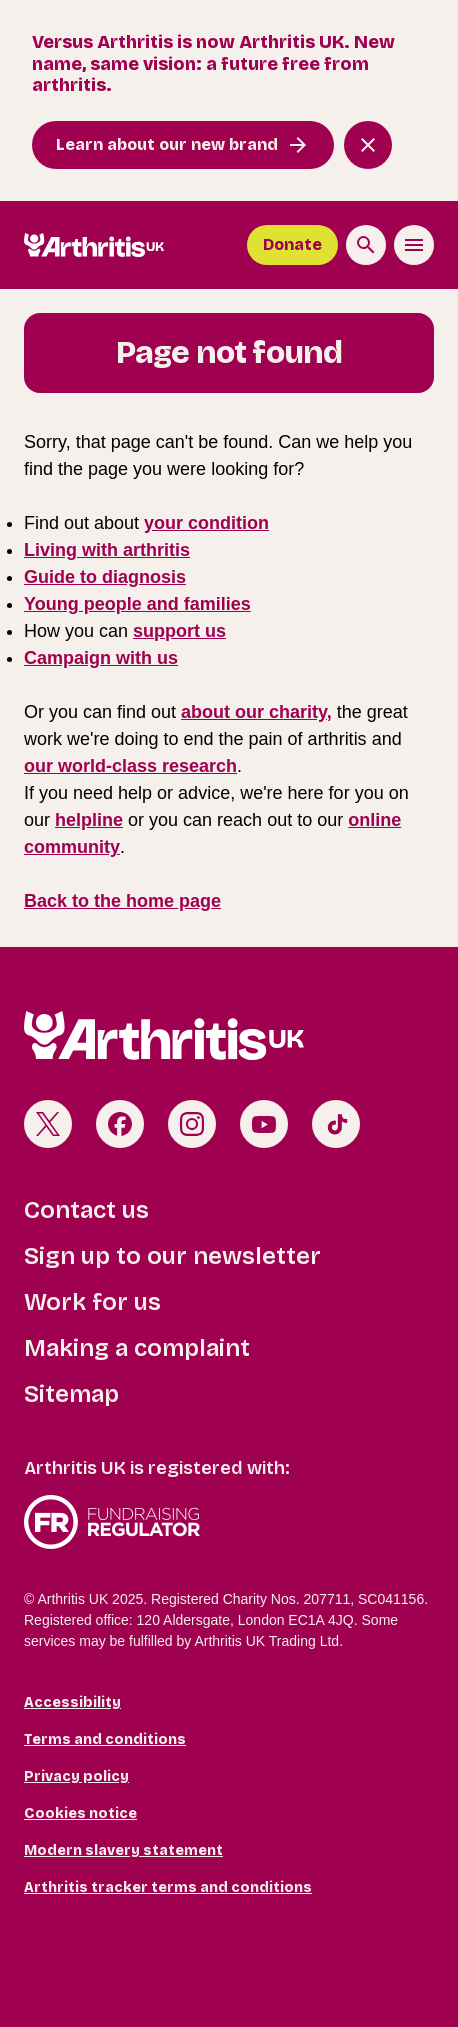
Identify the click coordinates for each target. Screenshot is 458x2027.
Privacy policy (76, 1776)
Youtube (264, 1124)
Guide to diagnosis (105, 577)
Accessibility (72, 1702)
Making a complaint (137, 1348)
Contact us (86, 1210)
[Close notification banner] (368, 145)
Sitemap (71, 1394)
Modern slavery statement (123, 1850)
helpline (89, 820)
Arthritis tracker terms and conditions (168, 1887)
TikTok (336, 1124)
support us (179, 631)
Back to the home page (122, 901)
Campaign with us (101, 658)
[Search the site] (366, 245)
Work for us (92, 1302)
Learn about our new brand (167, 144)
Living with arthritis (107, 550)
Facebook (120, 1124)
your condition (206, 523)
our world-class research (130, 766)
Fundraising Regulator (229, 1522)
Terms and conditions (105, 1739)
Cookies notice (80, 1813)
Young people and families (137, 604)
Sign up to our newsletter (172, 1256)
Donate (292, 244)
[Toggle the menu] (414, 245)
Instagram (192, 1124)
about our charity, (256, 712)
